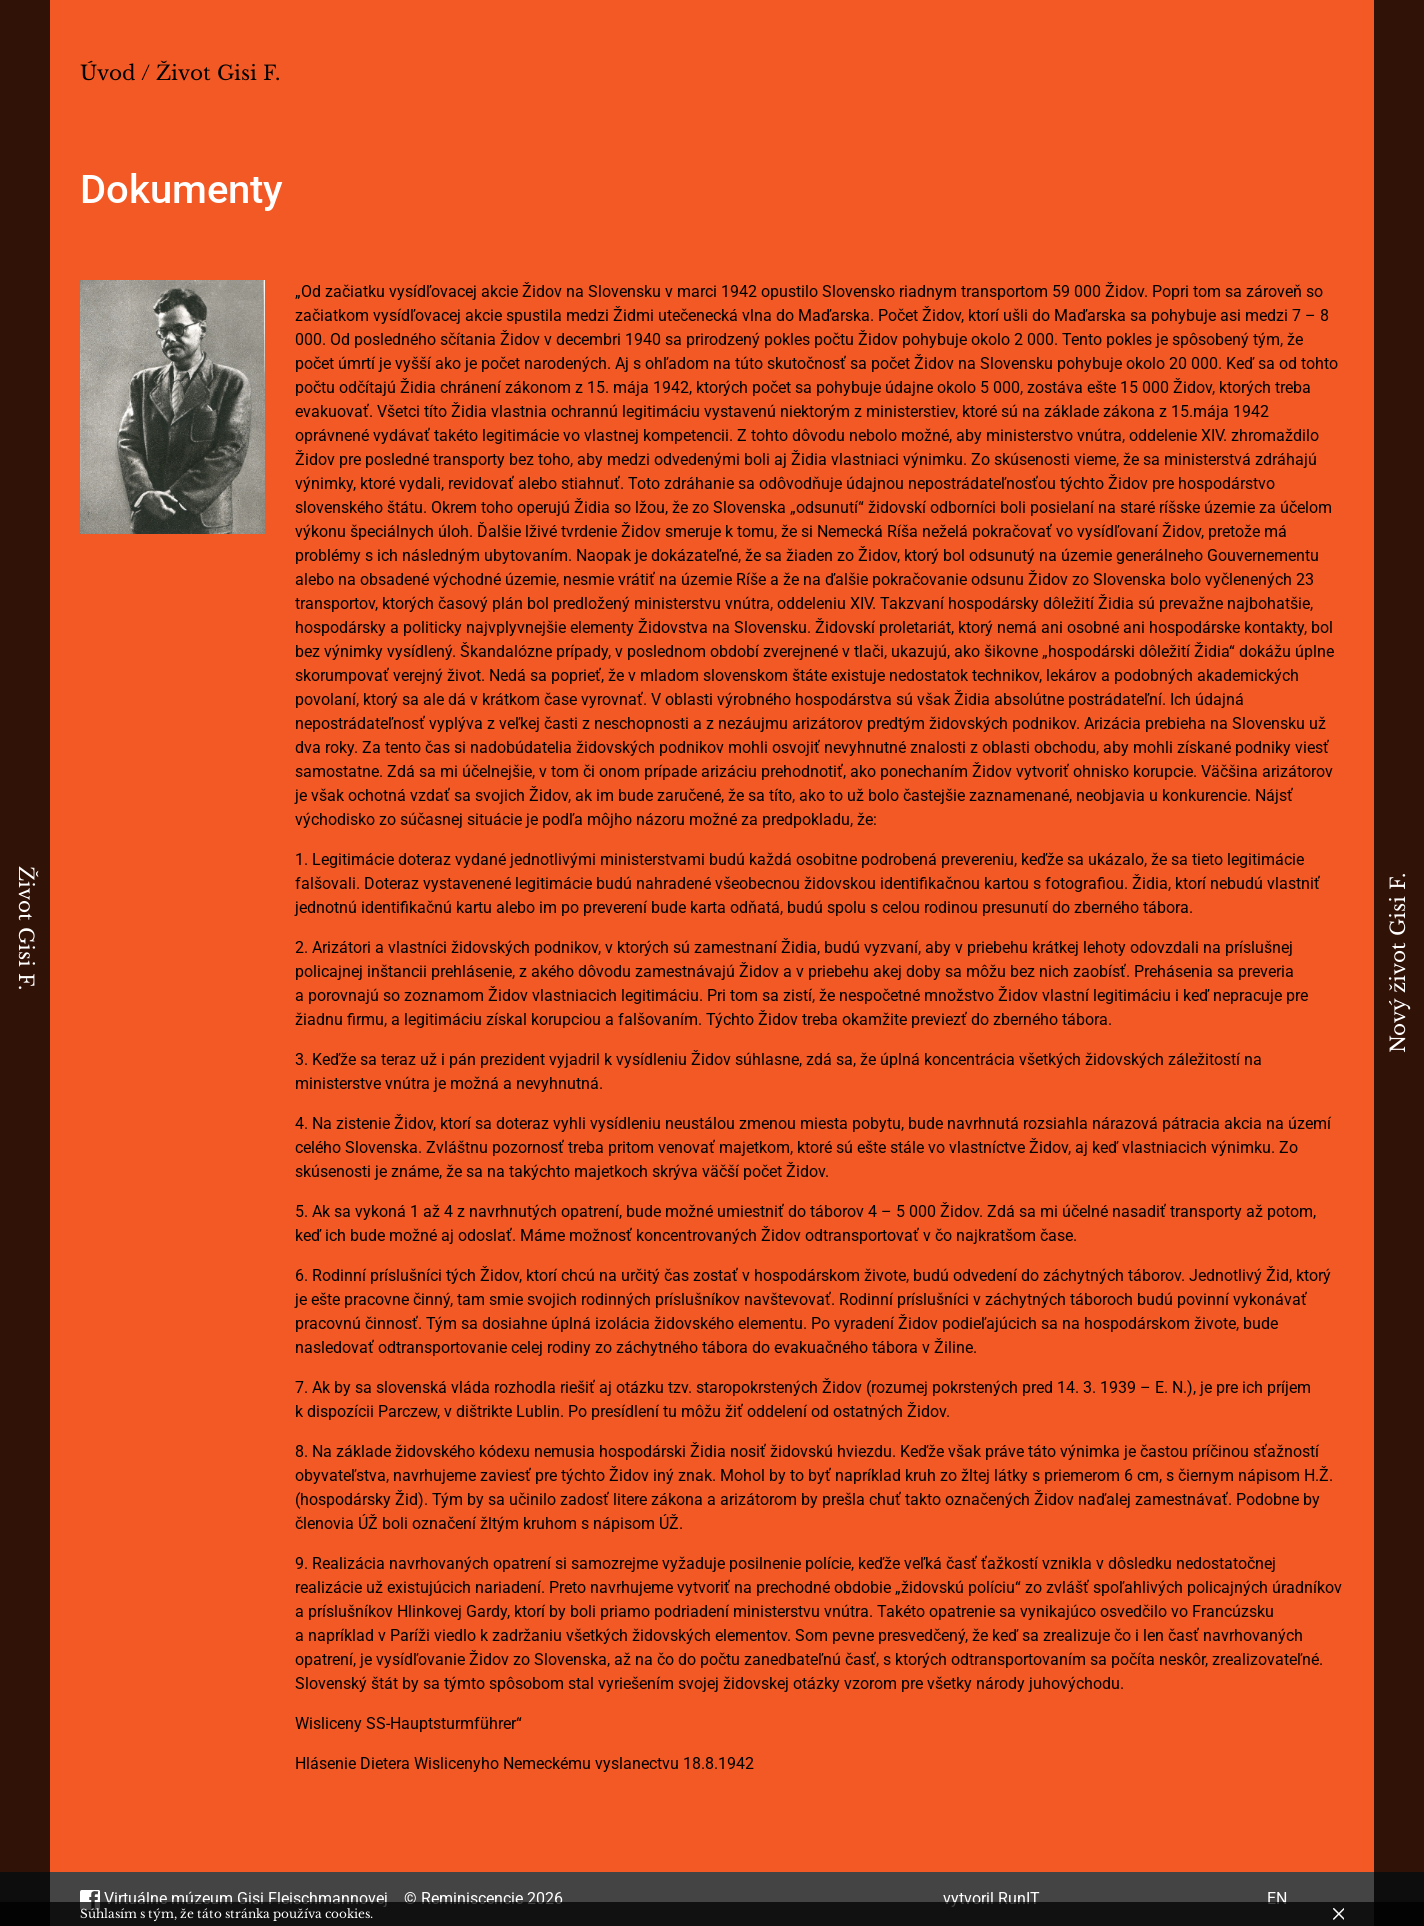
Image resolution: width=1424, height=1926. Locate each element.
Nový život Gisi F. (1398, 963)
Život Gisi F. (26, 928)
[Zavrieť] (1339, 1914)
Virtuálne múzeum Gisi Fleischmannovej (234, 1898)
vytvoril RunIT (991, 1898)
